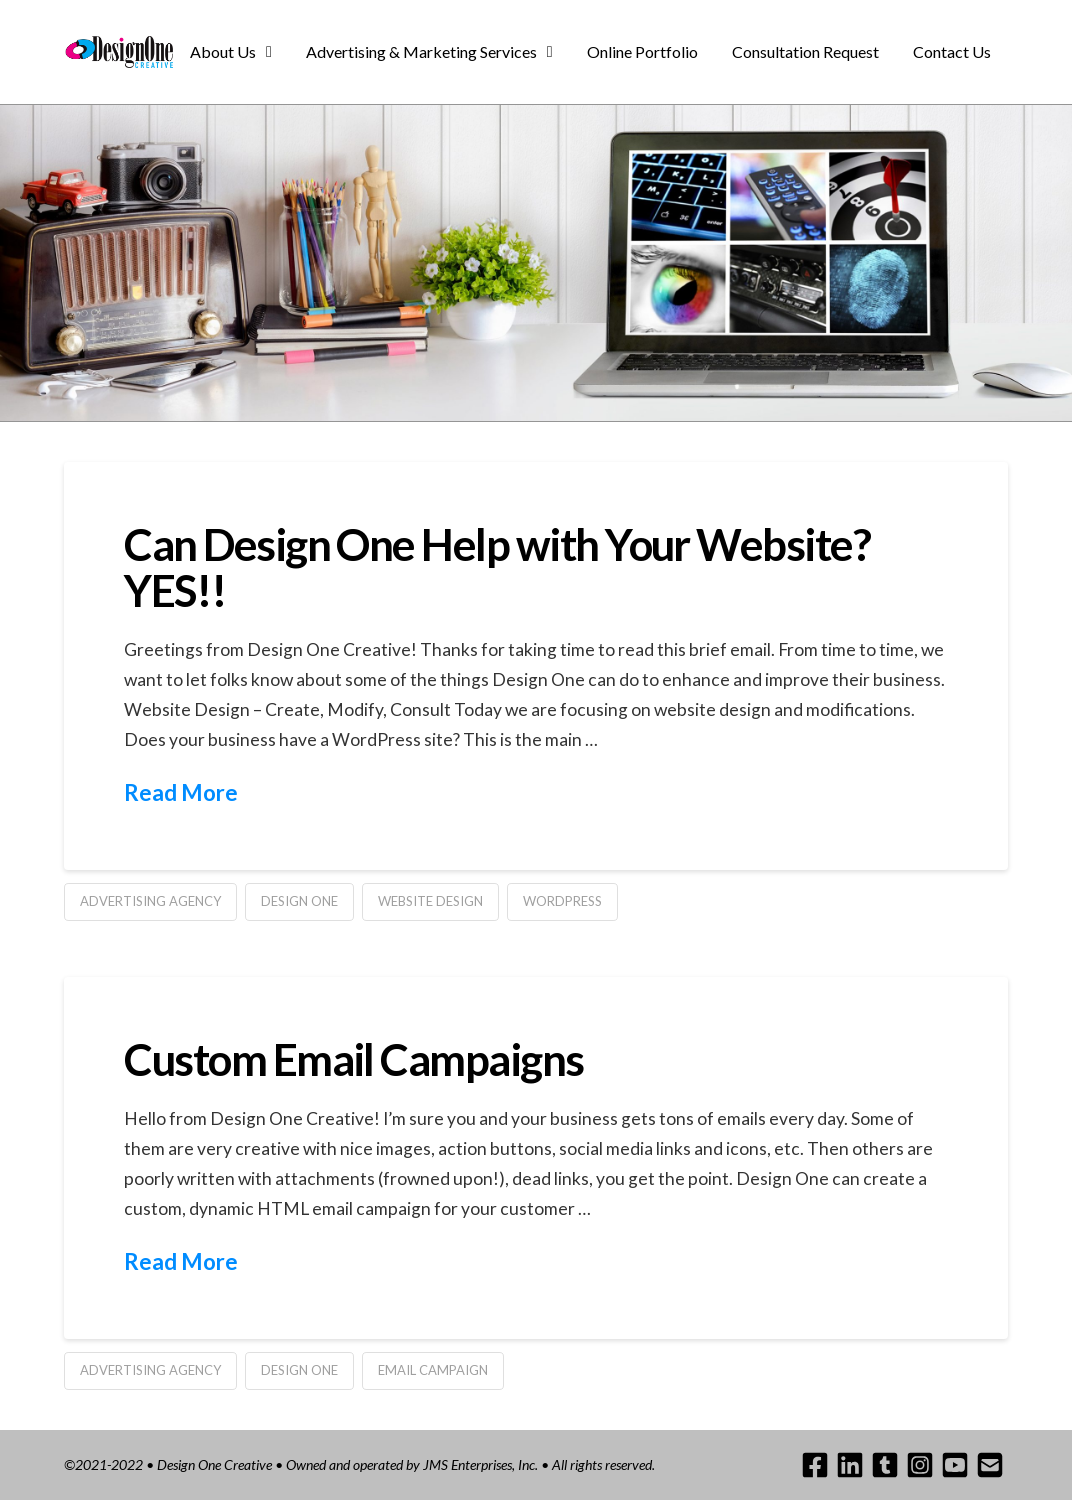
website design (430, 901)
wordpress (562, 901)
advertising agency (150, 901)
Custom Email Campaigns (353, 1059)
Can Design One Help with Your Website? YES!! (497, 567)
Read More (181, 792)
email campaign (433, 1370)
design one (299, 901)
